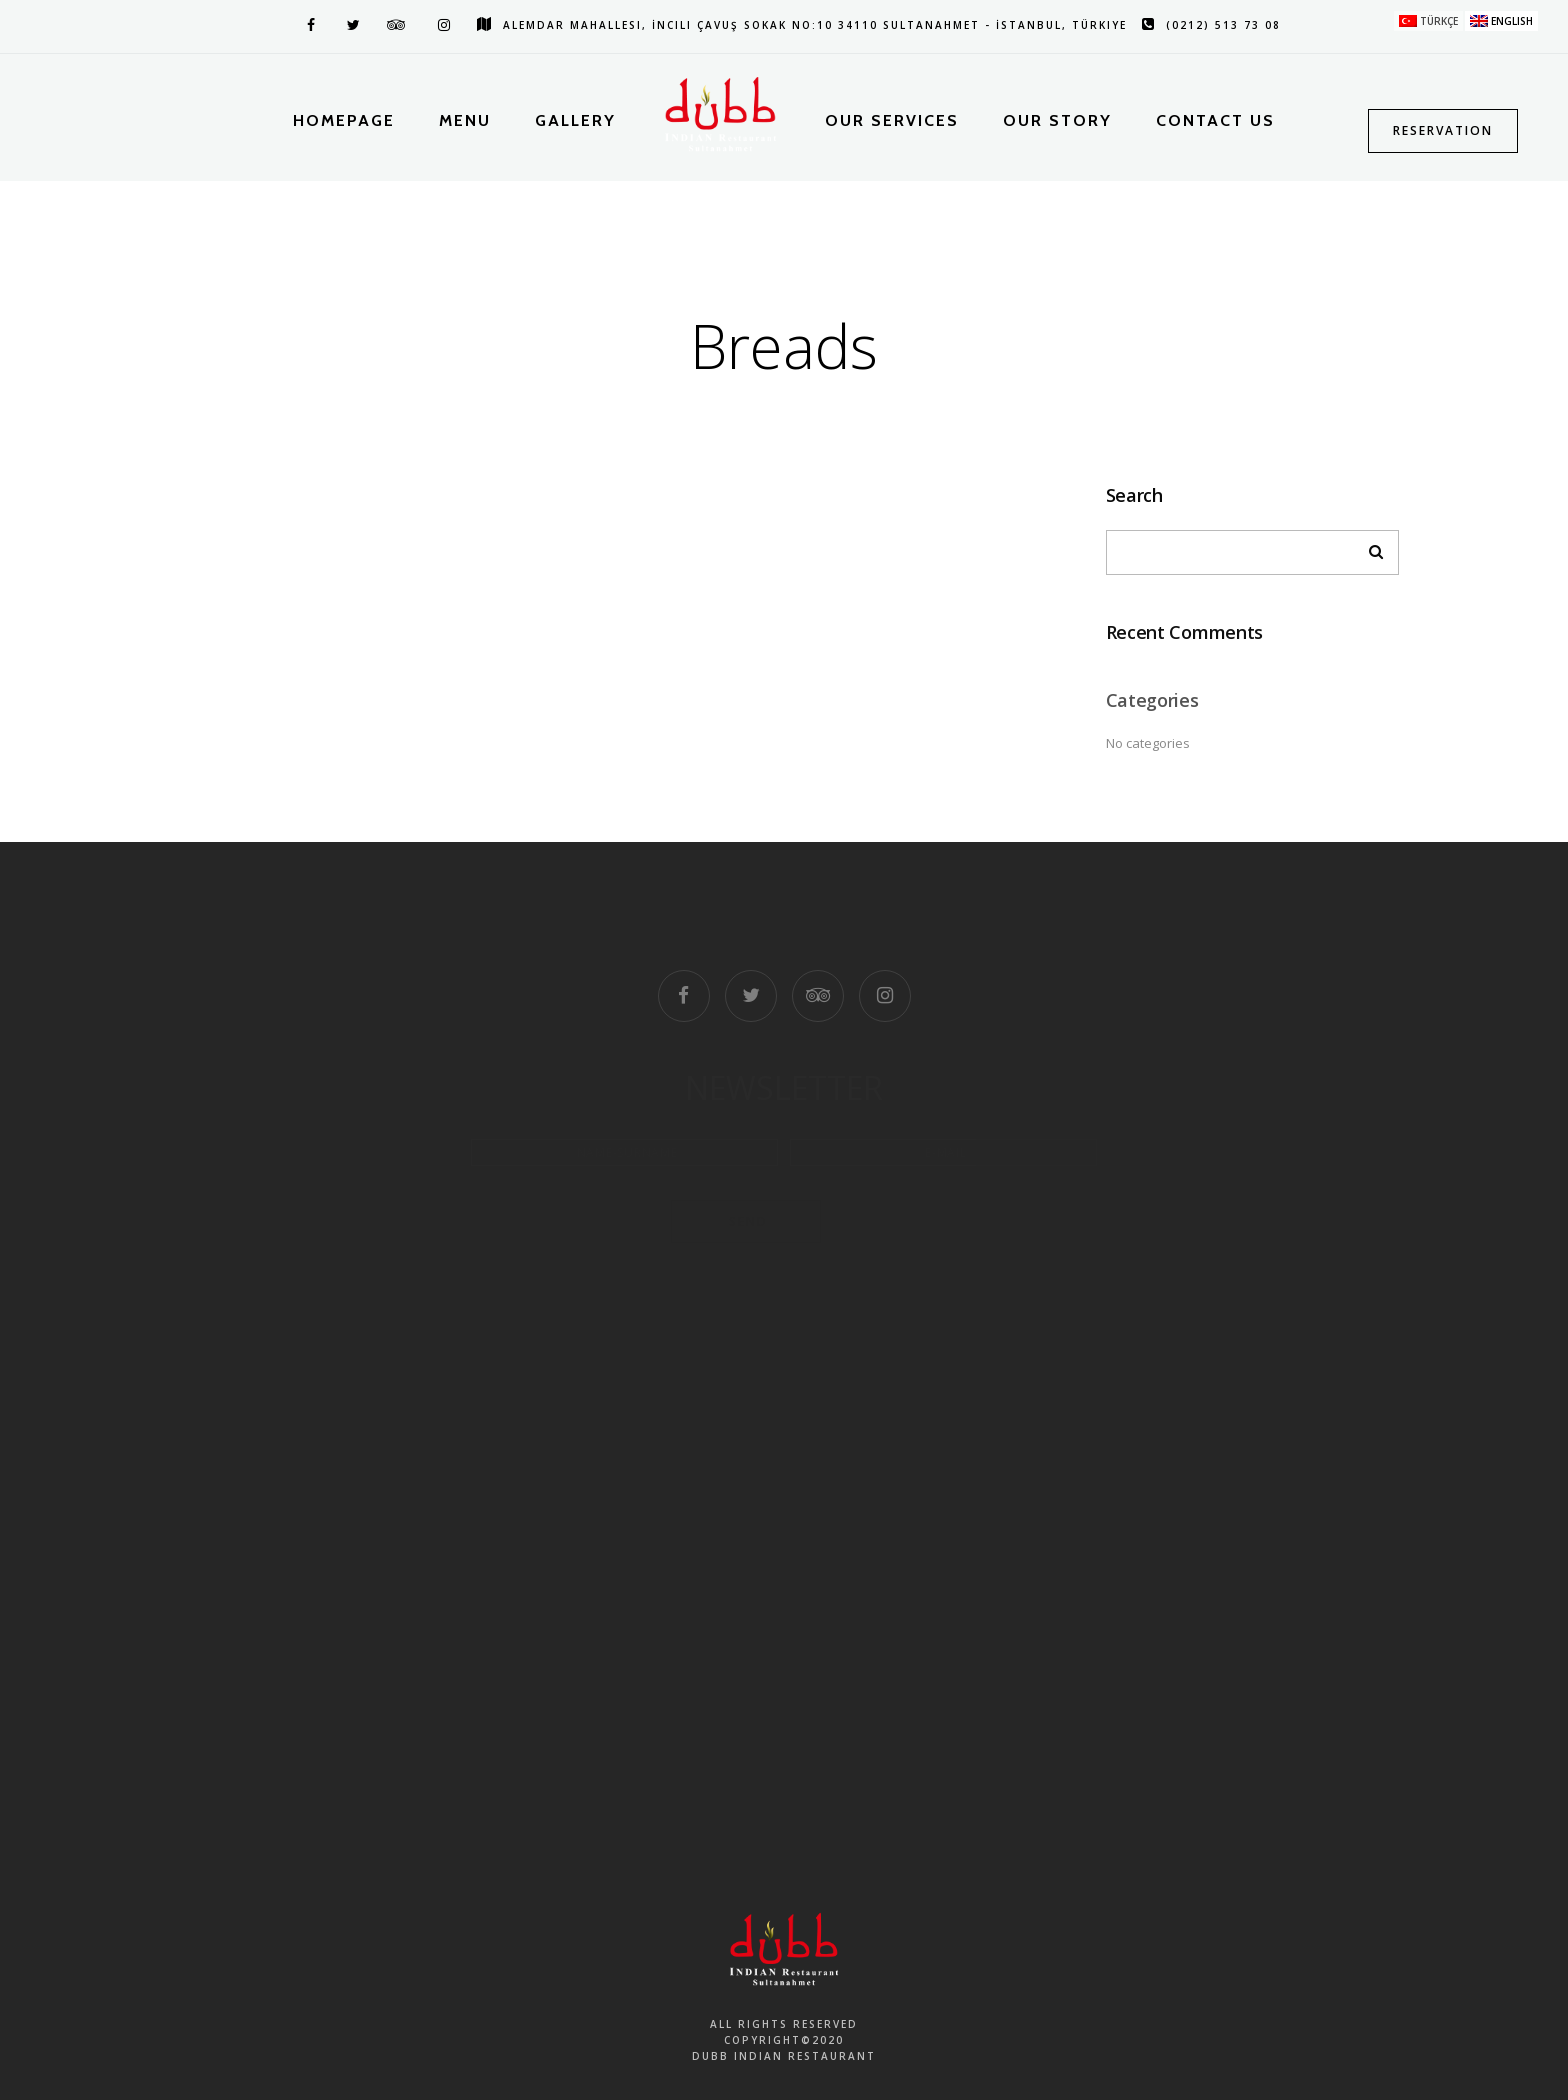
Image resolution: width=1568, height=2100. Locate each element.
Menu (465, 120)
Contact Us (1215, 120)
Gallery (575, 120)
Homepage (344, 120)
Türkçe (1439, 21)
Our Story (1057, 120)
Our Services (892, 120)
